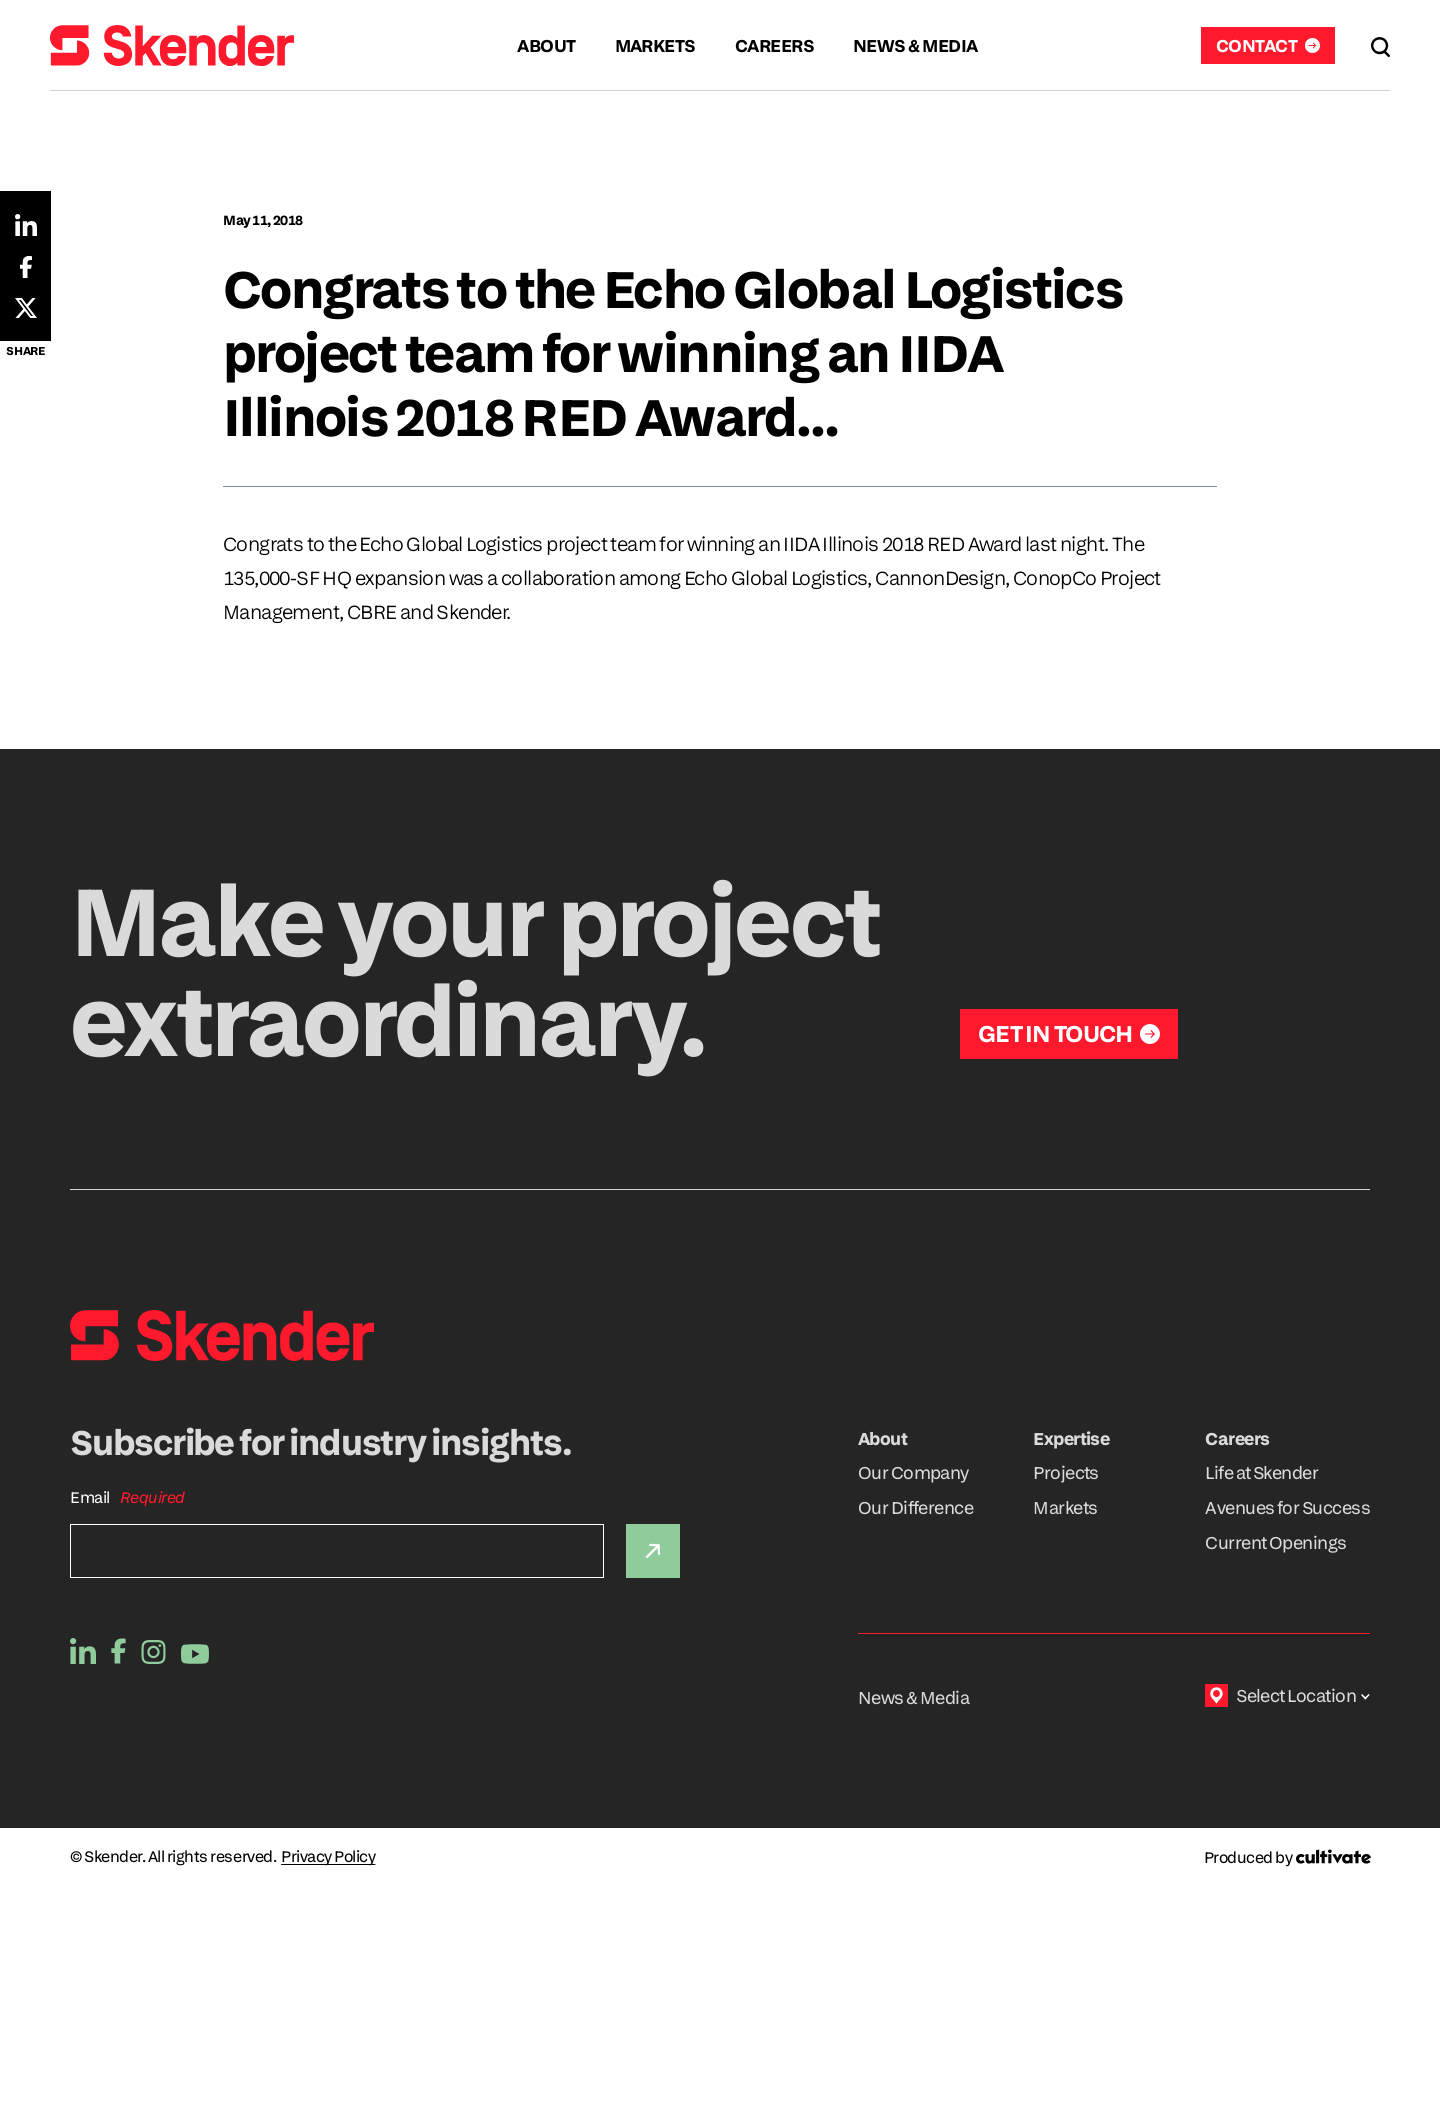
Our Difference (915, 1507)
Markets (1065, 1507)
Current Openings (1275, 1542)
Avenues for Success (1287, 1507)
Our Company (913, 1472)
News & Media (914, 1697)
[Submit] (653, 1551)
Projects (1066, 1472)
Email (90, 1497)
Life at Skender (1261, 1472)
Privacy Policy (328, 1857)
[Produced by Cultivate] (1287, 1857)
